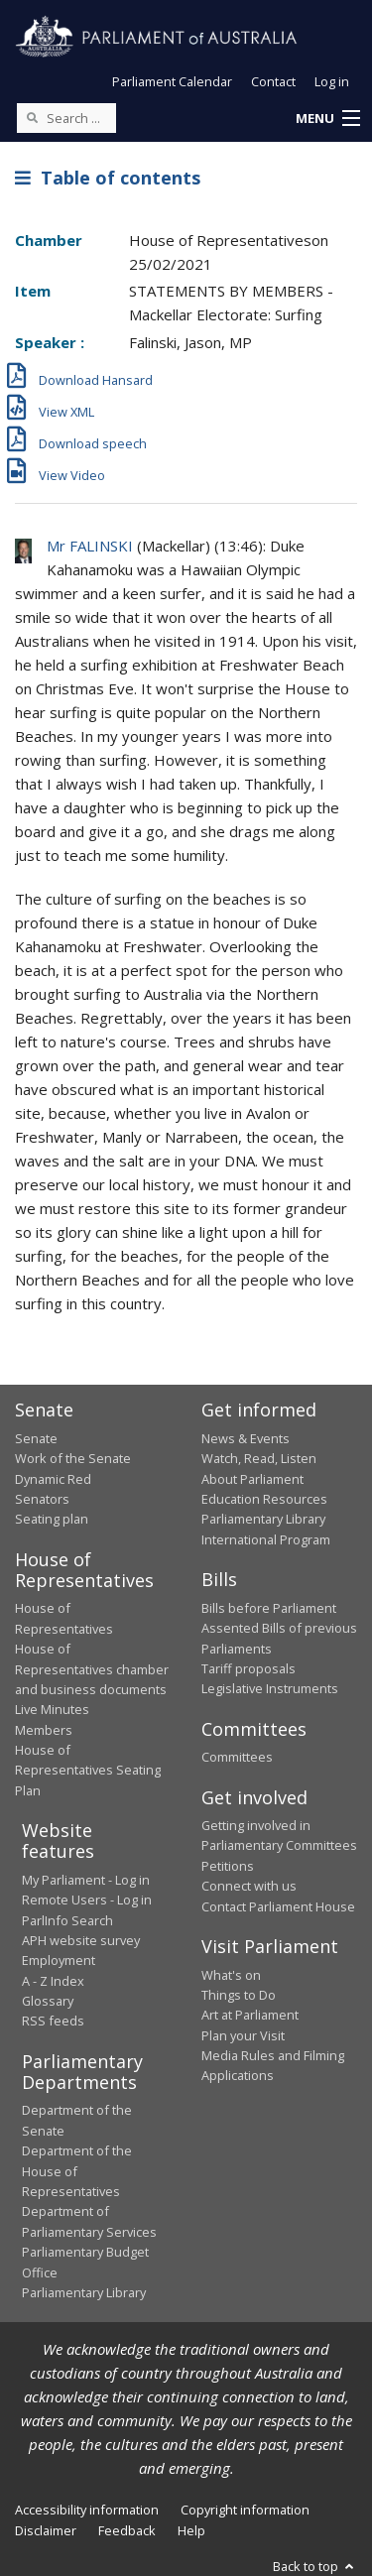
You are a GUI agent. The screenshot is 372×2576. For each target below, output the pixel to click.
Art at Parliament (250, 2015)
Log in (331, 81)
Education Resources (264, 1499)
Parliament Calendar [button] (172, 81)
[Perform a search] (32, 117)
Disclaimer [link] (45, 2530)
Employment (58, 1960)
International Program (265, 1539)
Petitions (227, 1866)
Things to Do (238, 1995)
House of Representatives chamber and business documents (92, 1669)
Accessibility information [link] (87, 2509)
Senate (36, 1438)
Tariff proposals (248, 1668)
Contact (273, 81)
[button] (327, 119)
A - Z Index (53, 1981)
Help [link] (191, 2530)
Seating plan (51, 1519)
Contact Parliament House (278, 1906)
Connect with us (249, 1886)
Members (43, 1730)
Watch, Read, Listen (258, 1458)
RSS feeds (53, 2020)
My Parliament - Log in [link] (86, 1880)
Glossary (47, 2001)
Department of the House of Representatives (77, 2171)
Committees (237, 1757)
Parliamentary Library (263, 1519)
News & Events (245, 1438)
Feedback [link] (127, 2530)
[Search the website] (66, 118)
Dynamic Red (53, 1479)
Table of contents (107, 177)
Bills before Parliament (268, 1608)
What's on (231, 1975)
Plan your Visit (243, 2035)
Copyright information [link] (245, 2509)
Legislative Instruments (269, 1688)
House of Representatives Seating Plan (88, 1770)
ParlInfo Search (67, 1920)
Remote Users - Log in (87, 1899)
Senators (42, 1499)
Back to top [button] (315, 2566)
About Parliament (252, 1479)
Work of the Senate (73, 1458)
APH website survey (81, 1940)
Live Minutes (52, 1709)
